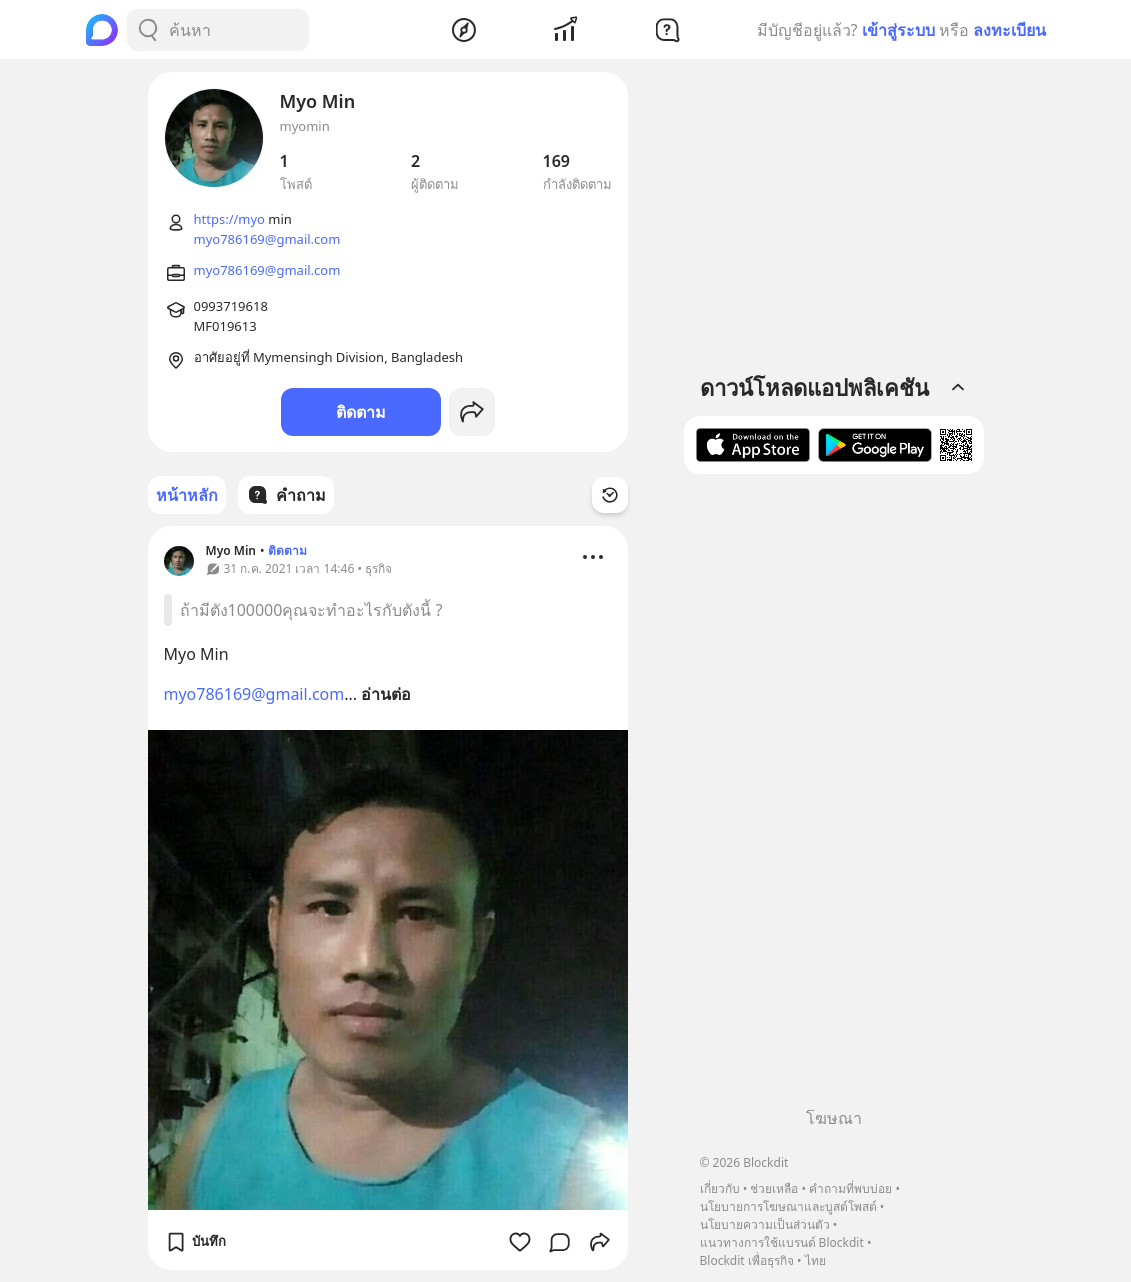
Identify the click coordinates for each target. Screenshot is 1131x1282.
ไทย (815, 1260)
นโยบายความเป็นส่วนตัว (765, 1224)
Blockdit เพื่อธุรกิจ (747, 1260)
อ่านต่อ (386, 694)
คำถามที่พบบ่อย (850, 1188)
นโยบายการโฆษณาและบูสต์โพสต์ (788, 1206)
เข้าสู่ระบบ (898, 30)
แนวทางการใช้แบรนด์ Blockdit (782, 1242)
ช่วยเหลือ (774, 1188)
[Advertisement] (834, 798)
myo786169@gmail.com (267, 239)
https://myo (229, 219)
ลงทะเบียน (1009, 30)
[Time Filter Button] (610, 495)
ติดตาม (361, 412)
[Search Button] (148, 30)
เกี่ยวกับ (720, 1188)
